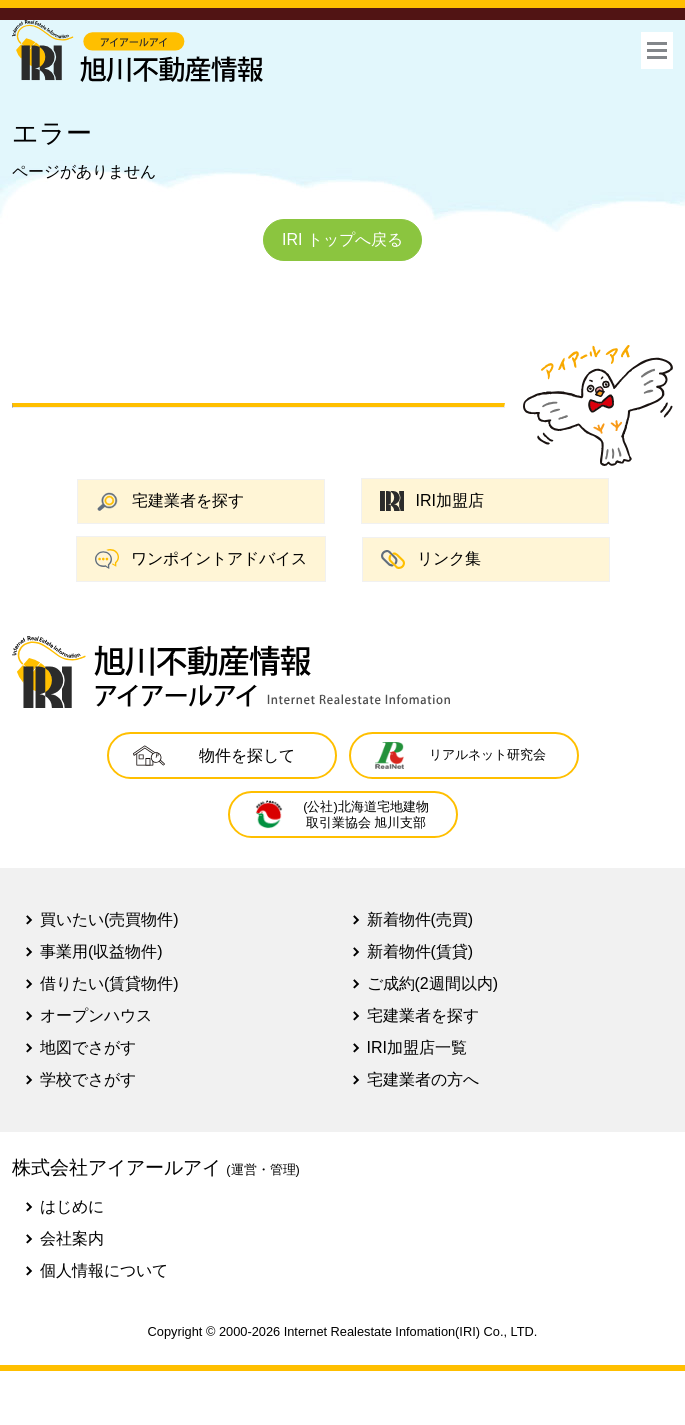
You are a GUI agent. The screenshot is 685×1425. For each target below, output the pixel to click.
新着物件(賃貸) (420, 951)
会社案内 (72, 1238)
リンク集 (431, 559)
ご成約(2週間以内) (433, 983)
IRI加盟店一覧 (417, 1047)
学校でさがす (88, 1079)
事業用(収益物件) (101, 951)
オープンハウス (96, 1015)
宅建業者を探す (170, 501)
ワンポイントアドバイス (201, 559)
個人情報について (104, 1270)
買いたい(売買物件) (109, 919)
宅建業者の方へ (423, 1079)
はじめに (72, 1206)
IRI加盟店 (432, 501)
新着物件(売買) (420, 919)
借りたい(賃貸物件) (109, 983)
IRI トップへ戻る (342, 239)
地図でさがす (88, 1047)
